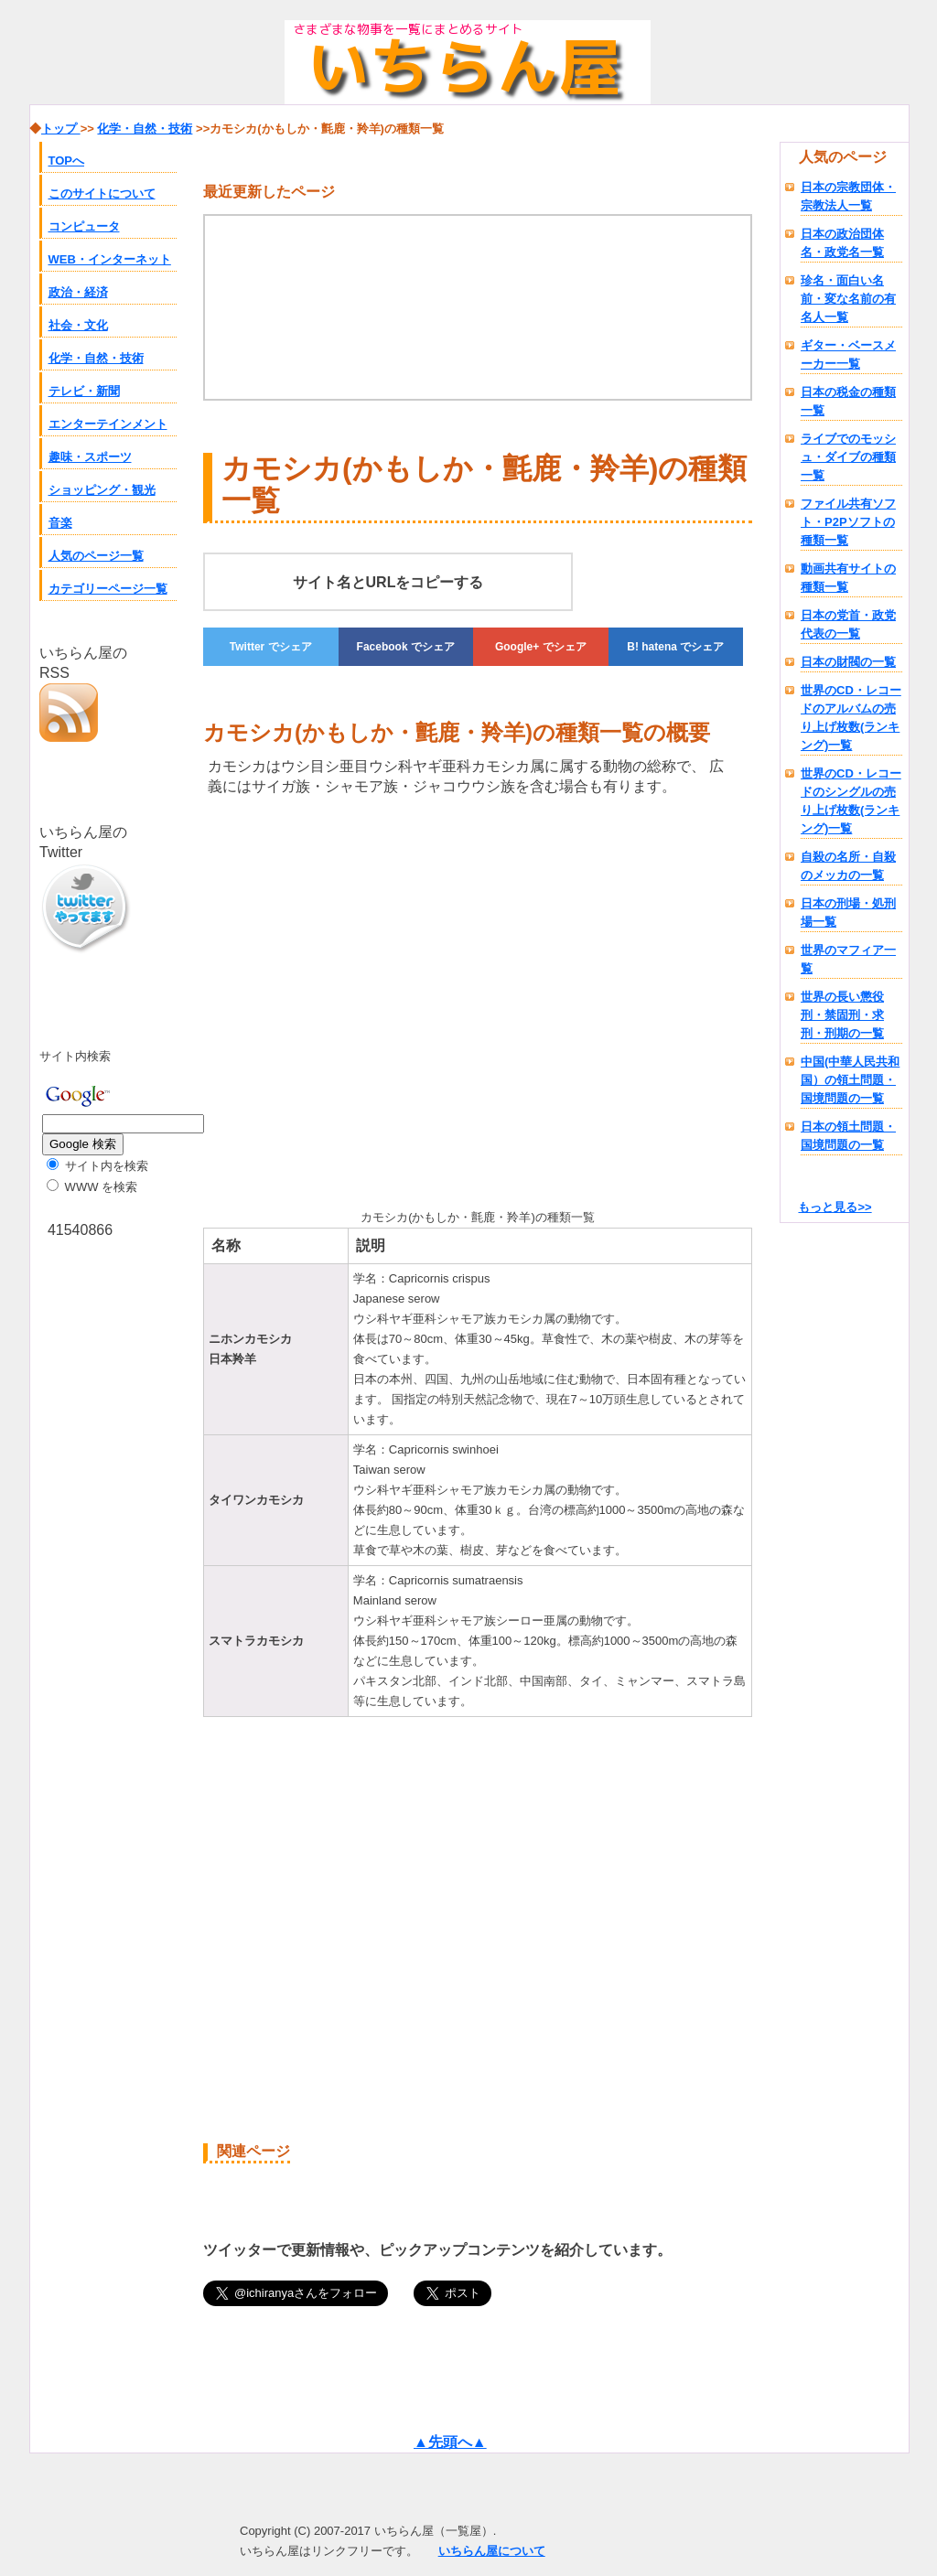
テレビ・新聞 (84, 391)
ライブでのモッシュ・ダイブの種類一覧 (848, 457)
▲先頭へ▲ (450, 2442)
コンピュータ (84, 226)
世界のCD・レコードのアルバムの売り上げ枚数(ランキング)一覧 (851, 717)
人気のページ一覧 (96, 556)
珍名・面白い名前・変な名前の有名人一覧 (848, 299)
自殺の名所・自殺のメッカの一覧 (848, 866)
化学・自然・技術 (96, 358)
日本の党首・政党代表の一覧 (848, 624)
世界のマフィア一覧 (848, 959)
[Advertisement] (357, 999)
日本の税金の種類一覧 (848, 401)
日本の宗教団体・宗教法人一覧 (848, 196)
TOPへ (66, 160)
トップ (61, 128)
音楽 (60, 523)
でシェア (271, 646)
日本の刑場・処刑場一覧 (848, 912)
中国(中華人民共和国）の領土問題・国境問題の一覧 (850, 1080)
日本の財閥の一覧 (848, 662)
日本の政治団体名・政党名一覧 (842, 243)
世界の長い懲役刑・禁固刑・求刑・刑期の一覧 (842, 1015)
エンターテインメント (107, 424)
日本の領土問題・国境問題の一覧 (848, 1136)
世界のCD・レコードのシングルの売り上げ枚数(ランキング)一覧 (851, 801)
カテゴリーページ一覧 (107, 589)
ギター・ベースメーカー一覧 (848, 354)
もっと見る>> (834, 1207)
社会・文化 (78, 325)
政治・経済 (78, 292)
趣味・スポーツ (90, 457)
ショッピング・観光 (102, 490)
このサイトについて (102, 193)
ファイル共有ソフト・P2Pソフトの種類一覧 (848, 522)
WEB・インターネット (109, 259)
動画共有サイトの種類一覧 (848, 578)
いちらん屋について (491, 2551)
